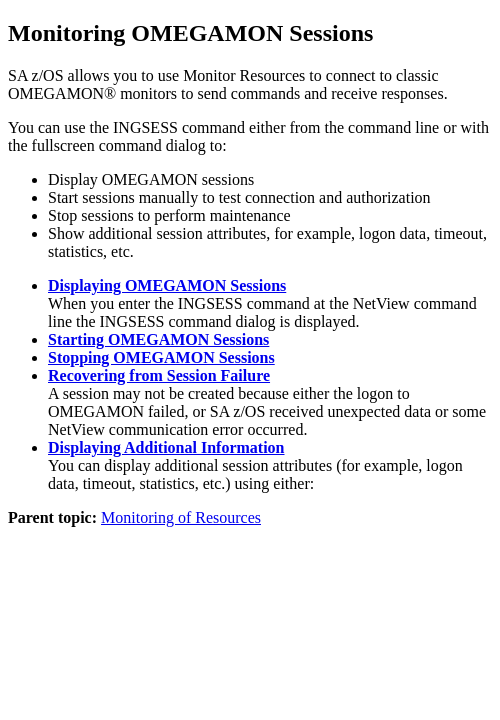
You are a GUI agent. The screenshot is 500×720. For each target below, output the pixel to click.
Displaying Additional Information (166, 447)
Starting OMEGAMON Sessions (158, 339)
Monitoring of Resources (181, 517)
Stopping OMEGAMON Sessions (161, 357)
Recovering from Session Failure (159, 375)
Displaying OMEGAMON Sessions (167, 285)
